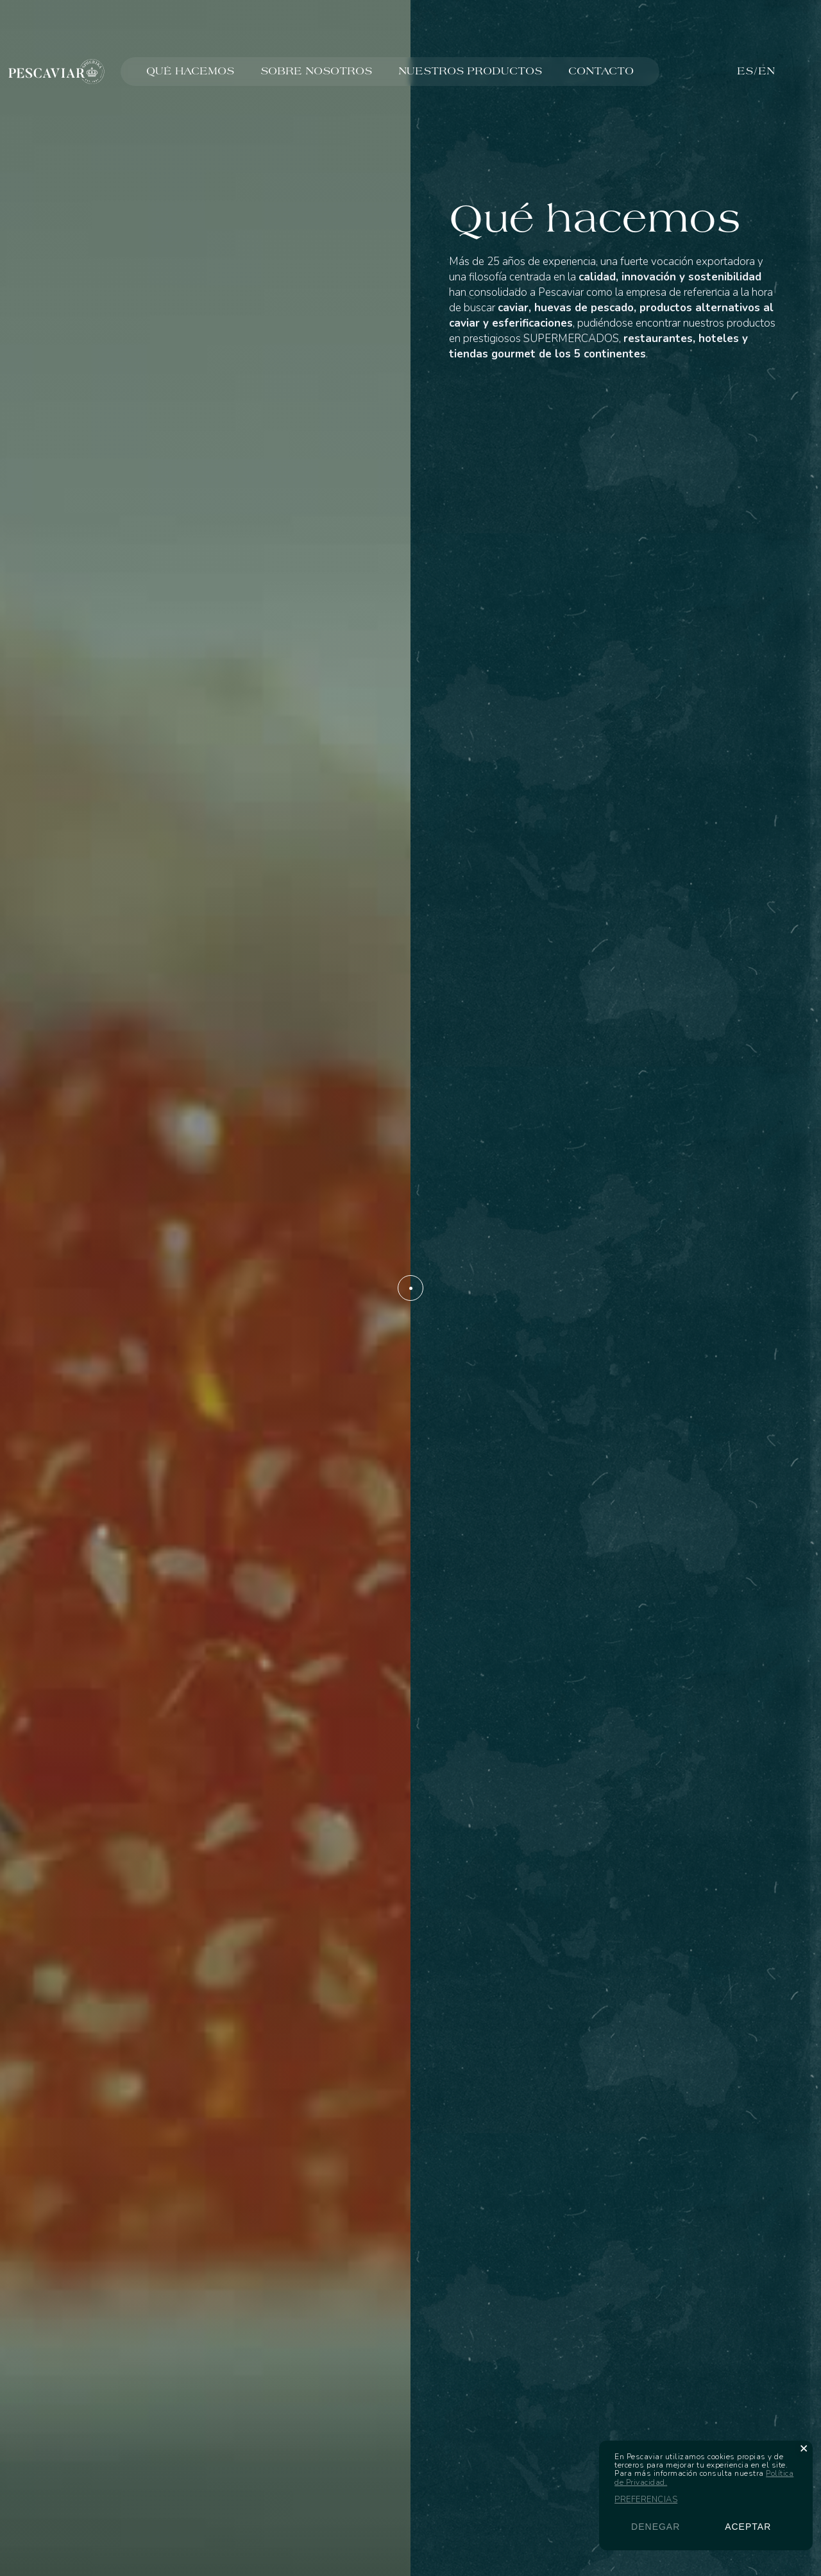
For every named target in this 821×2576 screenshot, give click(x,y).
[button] (803, 2448)
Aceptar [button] (748, 2526)
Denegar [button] (655, 2526)
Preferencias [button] (645, 2499)
